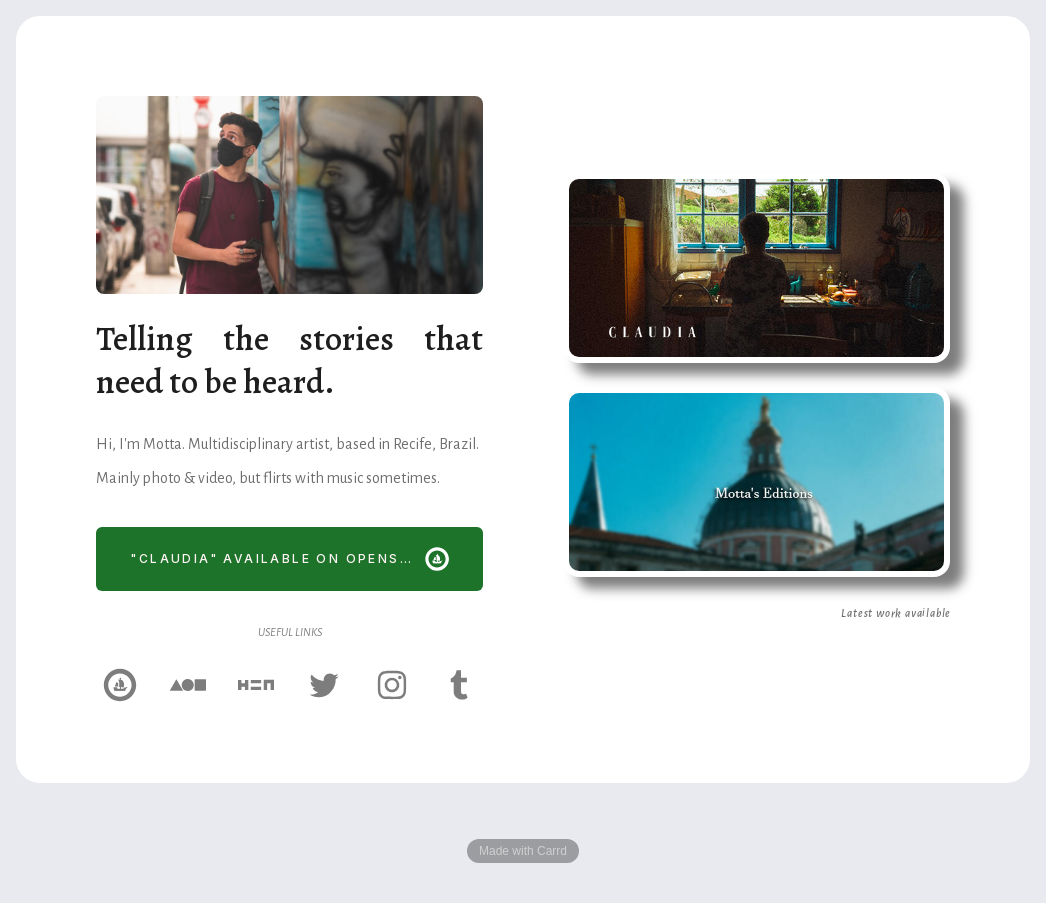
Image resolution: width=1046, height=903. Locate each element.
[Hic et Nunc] (256, 685)
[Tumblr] (460, 685)
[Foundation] (188, 685)
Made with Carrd (523, 851)
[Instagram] (392, 685)
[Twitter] (324, 685)
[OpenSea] (120, 685)
